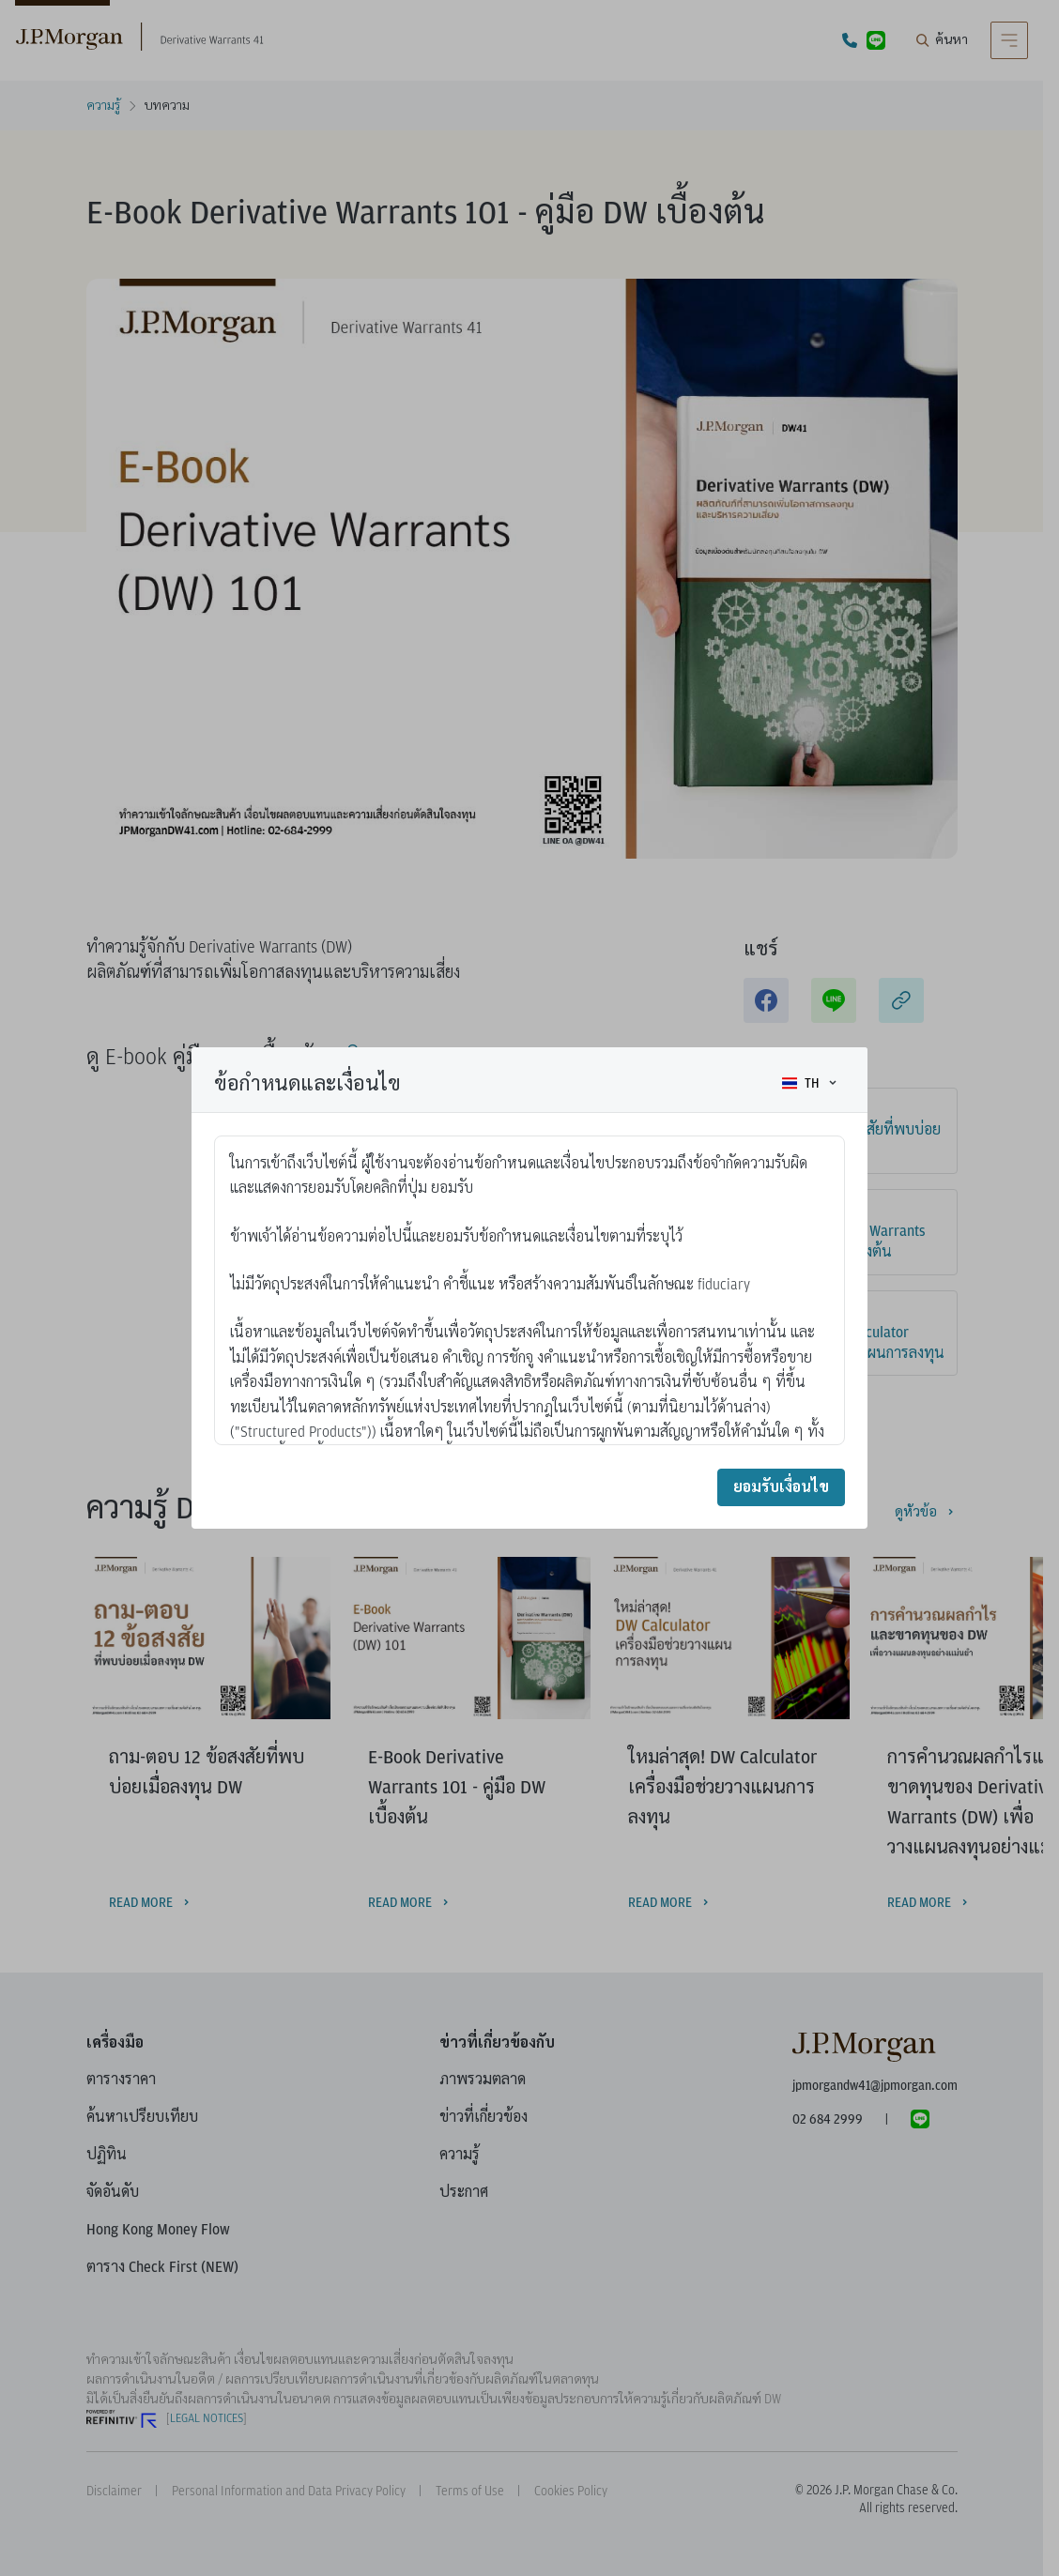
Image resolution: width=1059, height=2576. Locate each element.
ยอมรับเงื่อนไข (781, 1487)
